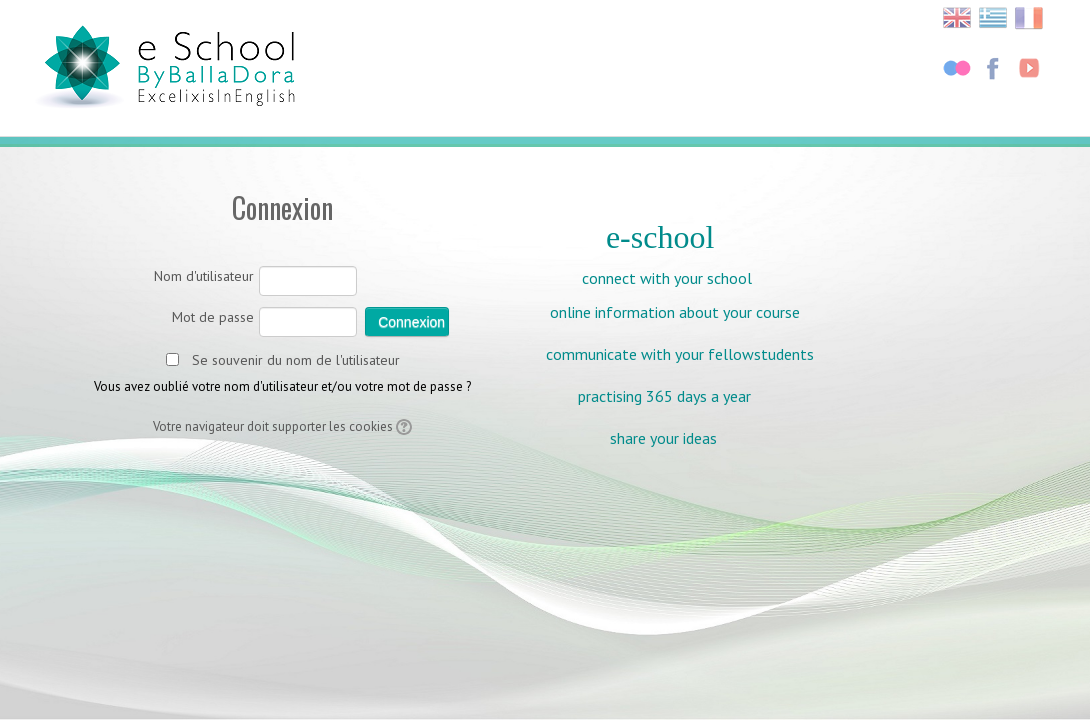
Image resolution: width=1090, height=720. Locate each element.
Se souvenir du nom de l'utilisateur (296, 360)
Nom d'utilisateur (204, 276)
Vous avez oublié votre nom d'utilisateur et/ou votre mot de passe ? (282, 386)
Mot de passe (213, 317)
